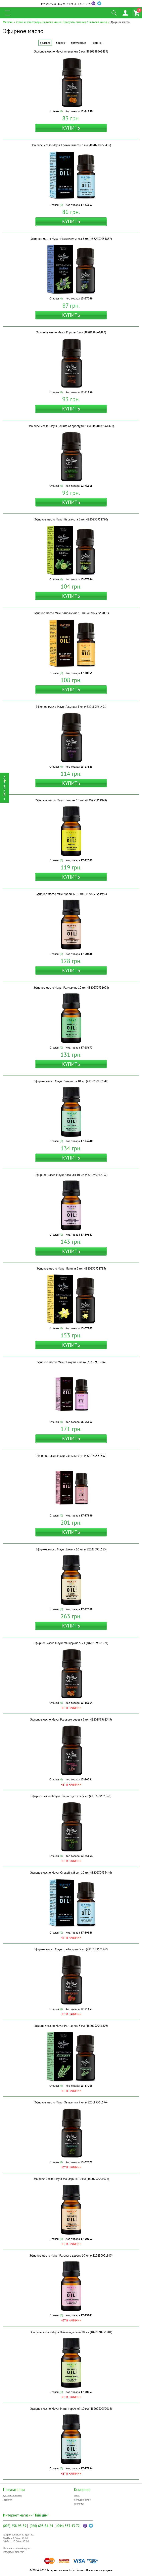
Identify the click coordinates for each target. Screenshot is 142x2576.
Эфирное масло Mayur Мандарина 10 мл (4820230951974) (71, 2179)
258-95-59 (48, 4)
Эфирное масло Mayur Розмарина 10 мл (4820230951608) (71, 987)
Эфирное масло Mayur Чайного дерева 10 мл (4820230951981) (71, 2332)
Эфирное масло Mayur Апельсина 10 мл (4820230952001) (71, 613)
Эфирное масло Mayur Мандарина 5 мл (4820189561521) (71, 1643)
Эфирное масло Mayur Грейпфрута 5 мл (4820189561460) (71, 1949)
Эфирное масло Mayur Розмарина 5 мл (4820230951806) (71, 2026)
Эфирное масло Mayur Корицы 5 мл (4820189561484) (71, 332)
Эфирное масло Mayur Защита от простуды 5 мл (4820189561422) (71, 426)
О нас (77, 2495)
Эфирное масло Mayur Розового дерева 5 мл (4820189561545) (71, 1719)
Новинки (97, 43)
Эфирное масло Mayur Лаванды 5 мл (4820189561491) (71, 707)
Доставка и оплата (12, 2495)
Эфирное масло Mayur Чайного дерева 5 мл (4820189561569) (71, 1796)
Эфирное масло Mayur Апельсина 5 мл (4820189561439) (71, 51)
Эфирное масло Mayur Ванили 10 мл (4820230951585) (71, 1549)
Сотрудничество (82, 2499)
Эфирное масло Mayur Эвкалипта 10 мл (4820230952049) (71, 1081)
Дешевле (45, 43)
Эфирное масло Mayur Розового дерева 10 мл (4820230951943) (71, 2255)
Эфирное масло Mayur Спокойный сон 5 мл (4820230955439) (71, 145)
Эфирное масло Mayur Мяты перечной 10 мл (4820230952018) (71, 2408)
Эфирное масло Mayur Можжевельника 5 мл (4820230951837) (71, 239)
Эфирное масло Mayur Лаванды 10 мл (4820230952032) (71, 1175)
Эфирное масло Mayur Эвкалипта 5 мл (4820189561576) (71, 2102)
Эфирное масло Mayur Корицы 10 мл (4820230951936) (71, 894)
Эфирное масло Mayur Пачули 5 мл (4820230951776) (71, 1362)
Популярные (78, 43)
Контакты (79, 2503)
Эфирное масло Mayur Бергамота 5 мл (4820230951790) (71, 519)
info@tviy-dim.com (13, 2552)
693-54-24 (65, 4)
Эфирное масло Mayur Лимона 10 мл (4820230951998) (71, 800)
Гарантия (7, 2499)
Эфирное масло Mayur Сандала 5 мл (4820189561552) (71, 1456)
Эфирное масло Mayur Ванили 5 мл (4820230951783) (71, 1268)
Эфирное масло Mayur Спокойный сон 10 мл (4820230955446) (71, 1872)
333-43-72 (82, 4)
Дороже (61, 43)
